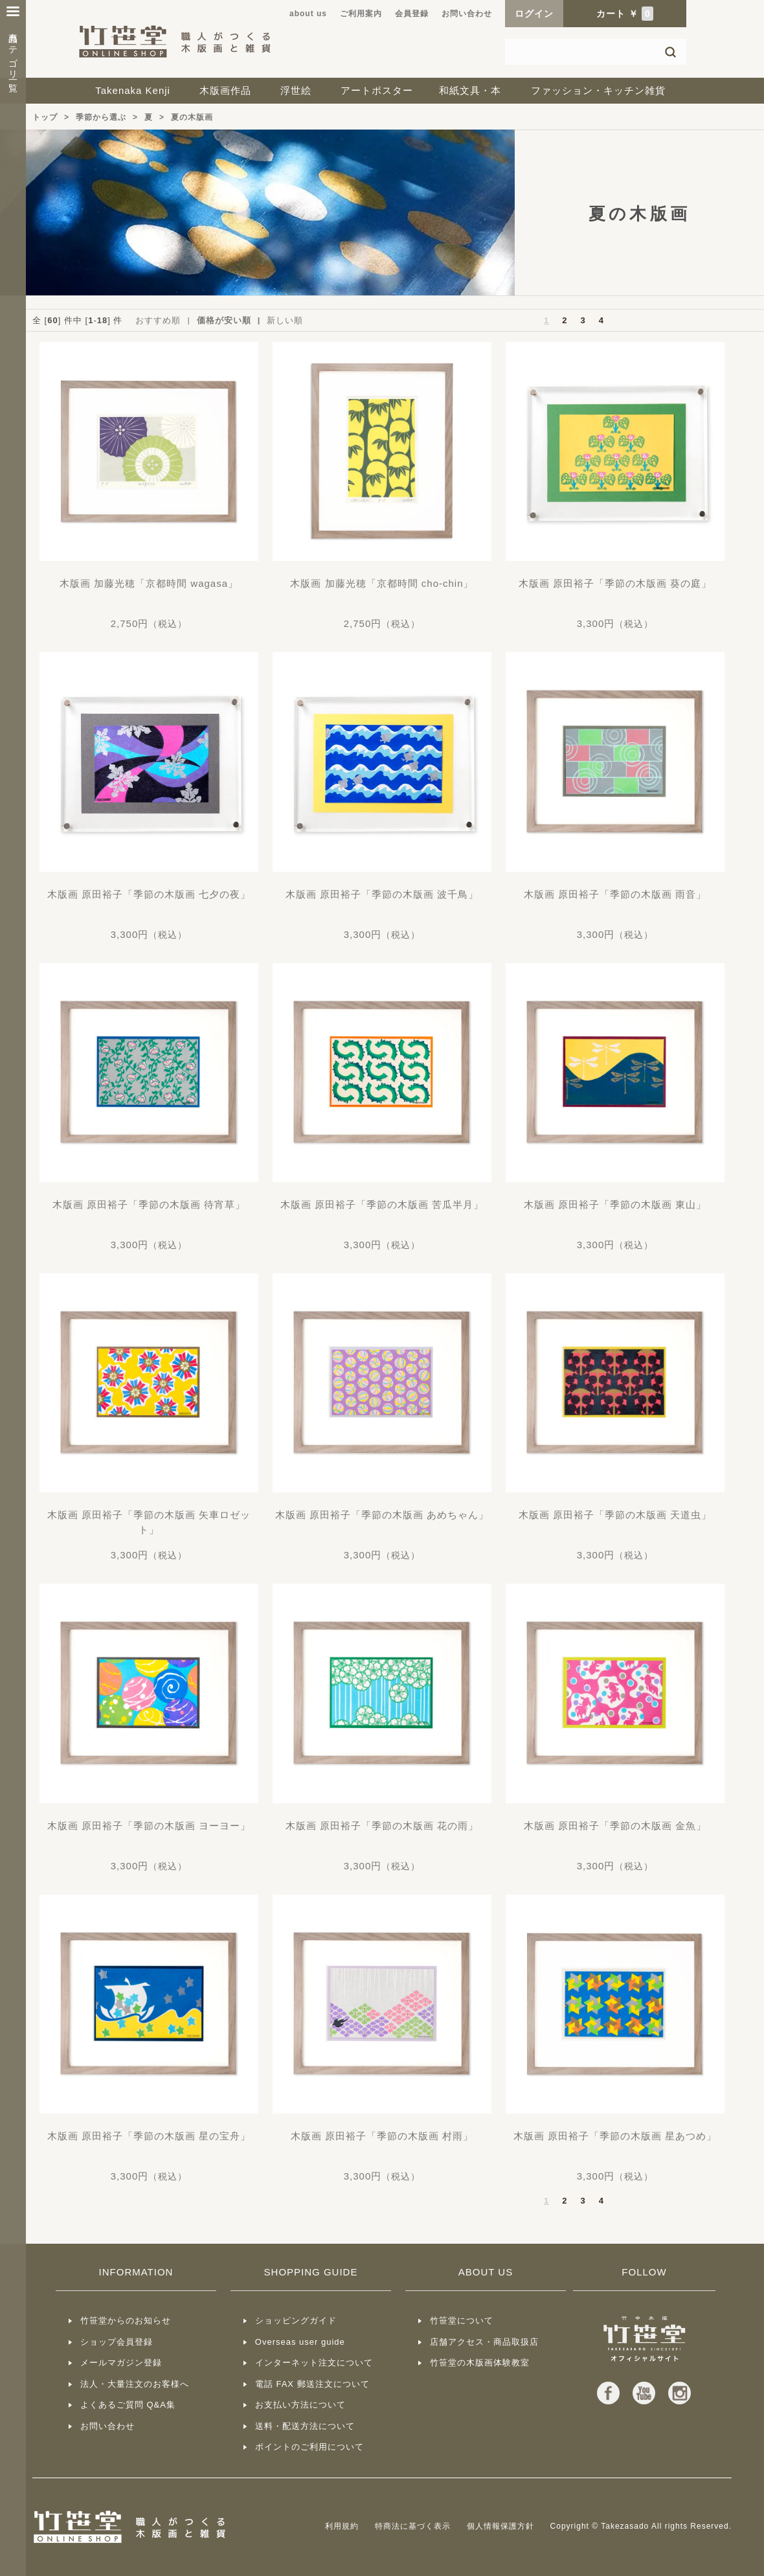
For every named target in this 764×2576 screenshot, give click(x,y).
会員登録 (412, 13)
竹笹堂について (461, 2320)
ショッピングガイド (296, 2320)
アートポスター (377, 90)
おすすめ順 (158, 320)
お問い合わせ (467, 13)
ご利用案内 (361, 13)
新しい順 (285, 320)
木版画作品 (225, 90)
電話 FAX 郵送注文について (312, 2384)
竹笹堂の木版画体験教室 (480, 2362)
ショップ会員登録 (116, 2342)
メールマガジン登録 (121, 2362)
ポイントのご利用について (309, 2447)
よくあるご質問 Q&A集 (127, 2405)
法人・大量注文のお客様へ (134, 2384)
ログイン (534, 13)
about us (308, 13)
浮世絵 (295, 90)
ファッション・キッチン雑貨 (598, 90)
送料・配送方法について (305, 2426)
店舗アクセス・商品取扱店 (484, 2342)
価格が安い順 (224, 320)
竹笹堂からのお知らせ (125, 2320)
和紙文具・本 (470, 90)
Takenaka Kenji (132, 90)
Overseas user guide (300, 2342)
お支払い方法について (300, 2405)
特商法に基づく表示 (413, 2526)
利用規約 (342, 2526)
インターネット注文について (314, 2362)
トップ (45, 117)
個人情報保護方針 (500, 2526)
